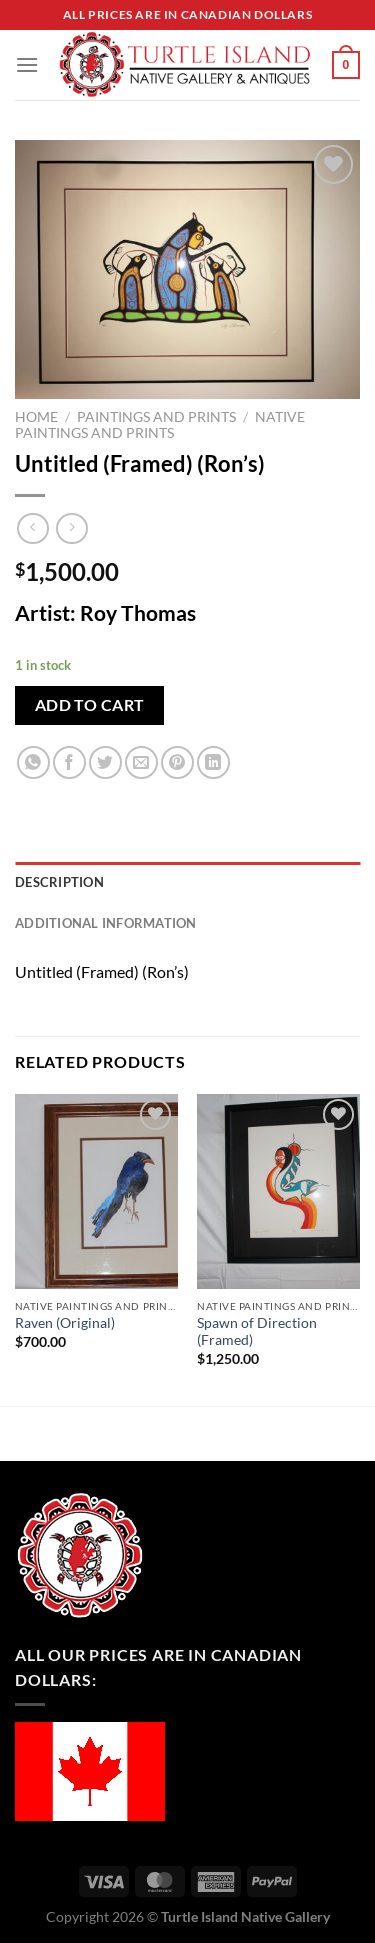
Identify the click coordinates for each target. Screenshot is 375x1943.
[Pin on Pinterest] (177, 762)
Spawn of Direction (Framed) (257, 1332)
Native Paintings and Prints (160, 425)
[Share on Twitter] (105, 762)
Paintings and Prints (156, 417)
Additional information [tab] (106, 923)
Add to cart (90, 705)
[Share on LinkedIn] (213, 762)
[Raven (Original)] (96, 1191)
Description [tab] (59, 882)
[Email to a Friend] (141, 762)
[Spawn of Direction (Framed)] (278, 1191)
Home (36, 417)
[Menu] (27, 64)
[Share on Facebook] (69, 762)
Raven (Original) (65, 1323)
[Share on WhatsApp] (33, 762)
